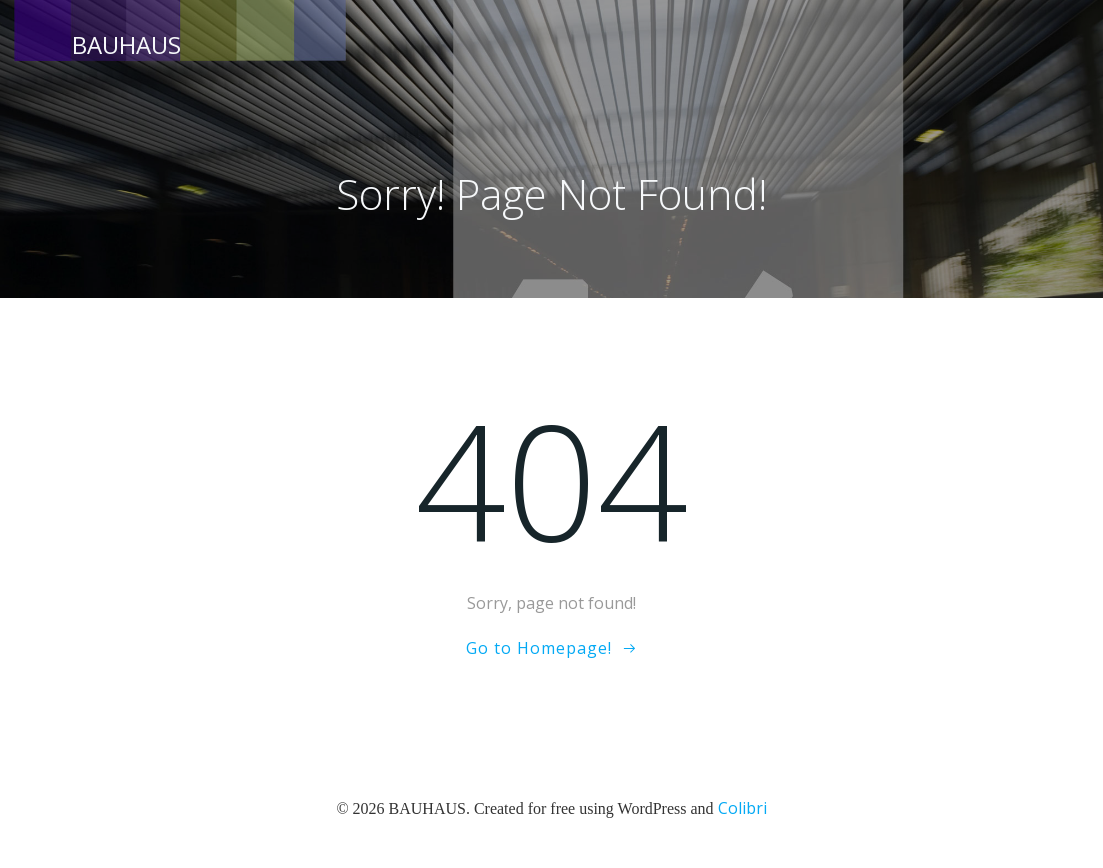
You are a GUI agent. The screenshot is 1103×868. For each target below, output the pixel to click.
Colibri (742, 808)
